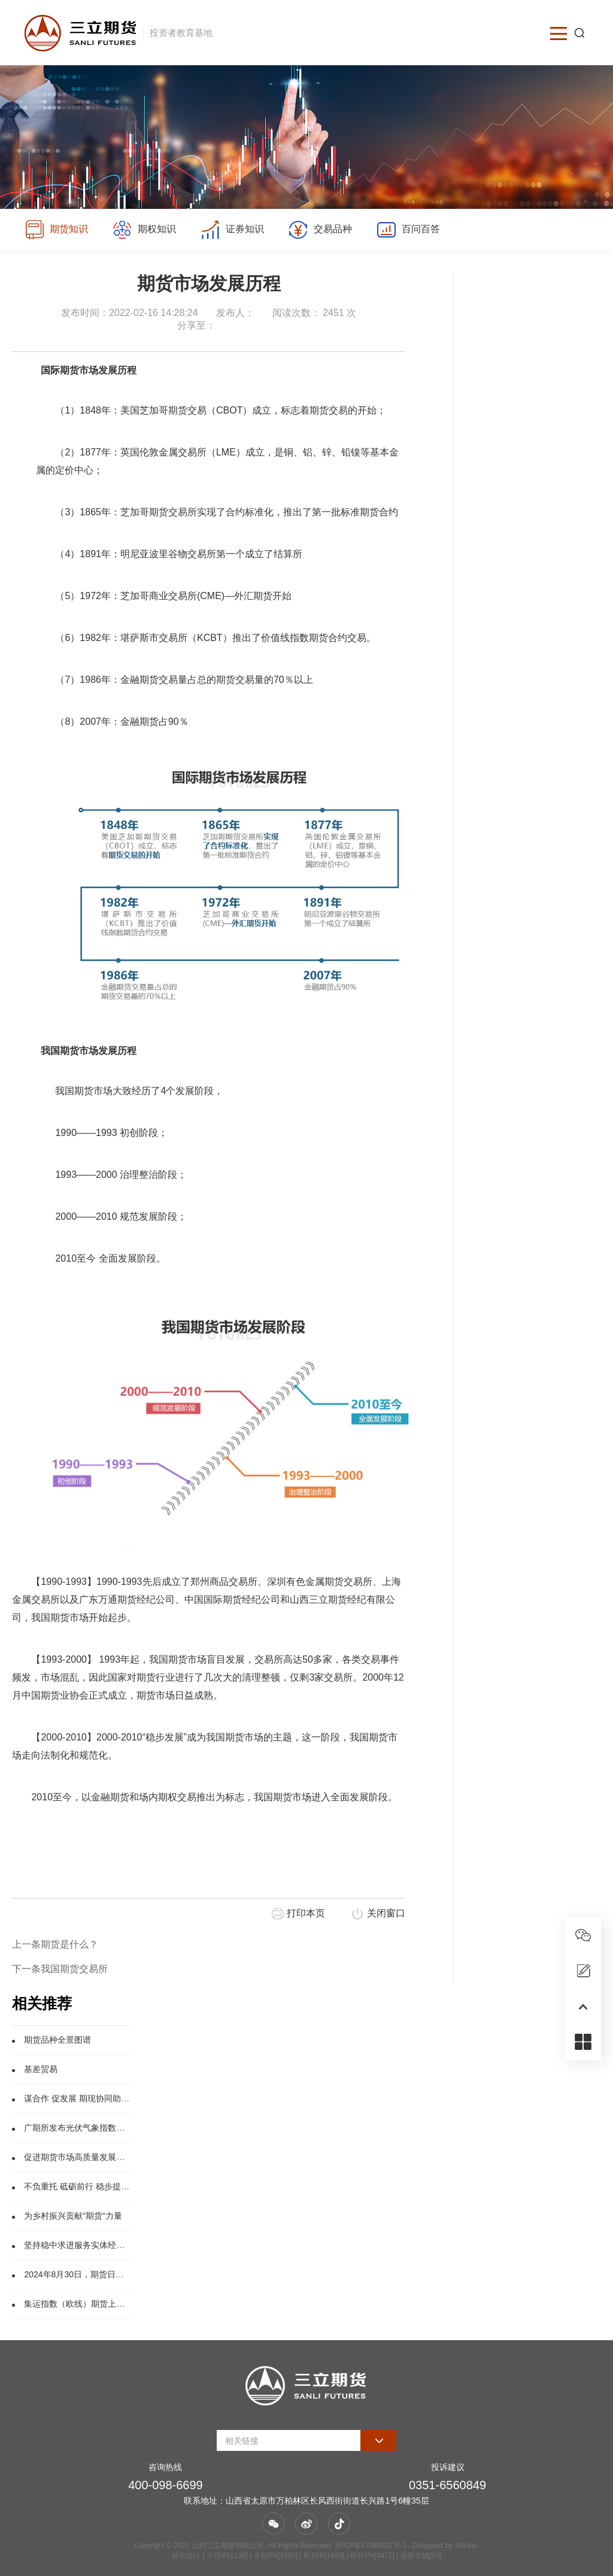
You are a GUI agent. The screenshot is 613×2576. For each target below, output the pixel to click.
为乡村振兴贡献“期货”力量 (73, 2215)
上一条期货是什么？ (55, 1944)
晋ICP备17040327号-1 (370, 2545)
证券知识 (234, 229)
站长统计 (186, 2555)
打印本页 (306, 1913)
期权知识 (145, 229)
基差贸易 (40, 2069)
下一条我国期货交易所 (60, 1969)
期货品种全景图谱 (57, 2040)
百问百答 (412, 229)
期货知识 (56, 229)
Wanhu (465, 2545)
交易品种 (323, 229)
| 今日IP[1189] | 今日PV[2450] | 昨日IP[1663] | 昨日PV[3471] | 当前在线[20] (321, 2555)
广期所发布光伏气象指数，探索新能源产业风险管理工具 (128, 2128)
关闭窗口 (386, 1913)
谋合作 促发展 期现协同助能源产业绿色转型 (106, 2098)
